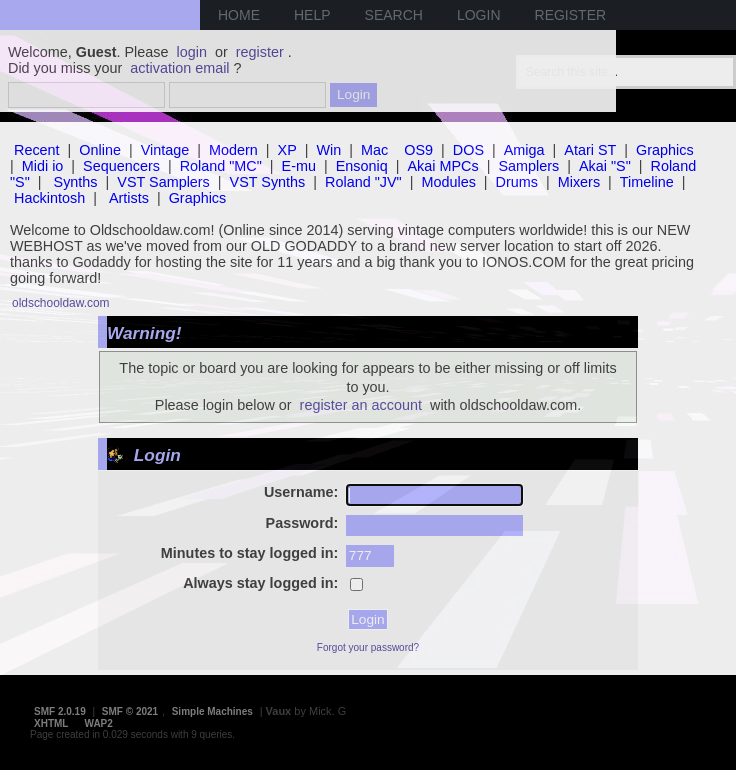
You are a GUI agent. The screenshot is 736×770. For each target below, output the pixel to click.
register (260, 52)
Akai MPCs (443, 166)
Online (100, 150)
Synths (76, 182)
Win (329, 150)
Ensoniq (362, 166)
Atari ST (590, 150)
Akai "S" (605, 166)
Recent (37, 150)
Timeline (647, 182)
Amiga (524, 150)
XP (287, 150)
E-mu (299, 166)
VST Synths (268, 182)
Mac (374, 150)
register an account (361, 405)
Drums (517, 182)
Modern (233, 150)
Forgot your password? (368, 647)
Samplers (528, 166)
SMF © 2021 (130, 711)
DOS (468, 150)
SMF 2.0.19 (60, 711)
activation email (179, 68)
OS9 (418, 150)
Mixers (579, 182)
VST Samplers (163, 182)
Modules (448, 182)
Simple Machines (212, 711)
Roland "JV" (363, 182)
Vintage (165, 150)
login (192, 52)
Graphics (665, 150)
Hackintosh (49, 198)
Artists (129, 198)
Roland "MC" (221, 166)
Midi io (43, 166)
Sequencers (121, 166)
